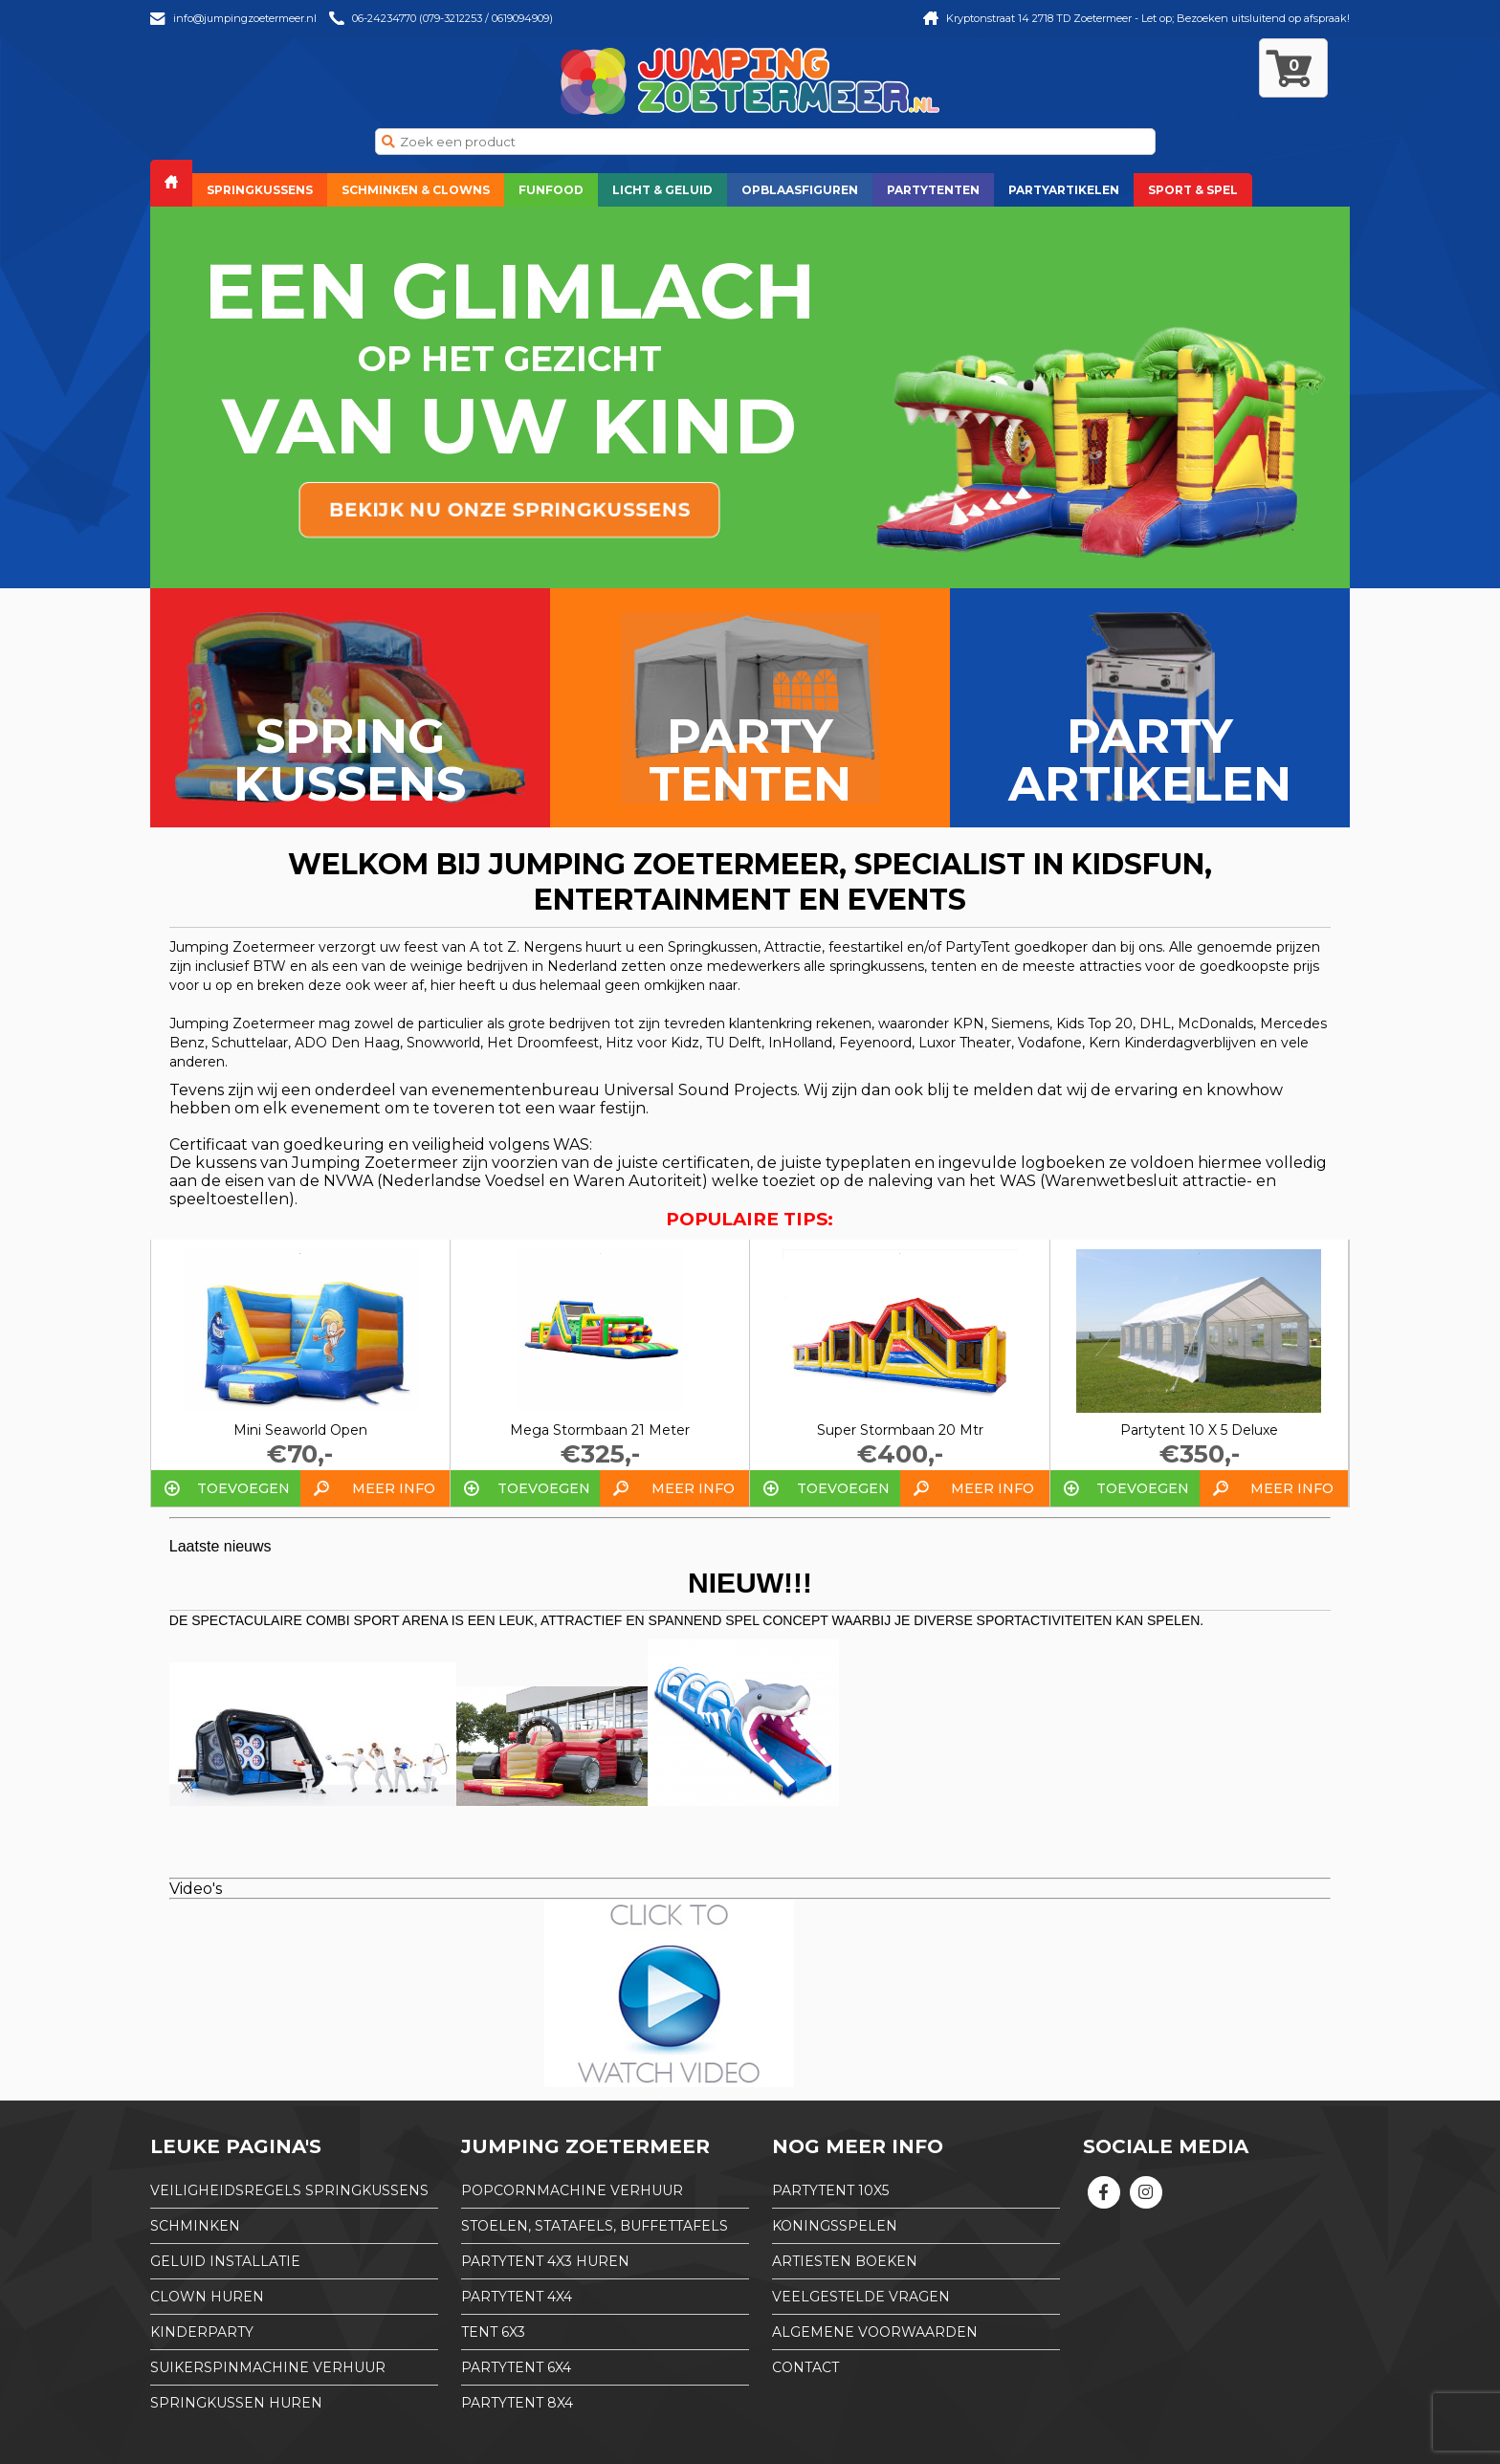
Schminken (195, 2225)
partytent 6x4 (516, 2367)
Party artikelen (1149, 760)
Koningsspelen (834, 2225)
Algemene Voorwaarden (875, 2332)
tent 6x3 (493, 2332)
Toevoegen (243, 1488)
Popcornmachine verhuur (572, 2190)
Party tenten (750, 760)
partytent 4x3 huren (545, 2261)
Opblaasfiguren (799, 190)
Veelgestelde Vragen (861, 2296)
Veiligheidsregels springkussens (289, 2190)
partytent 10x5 (830, 2190)
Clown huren (207, 2296)
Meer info (393, 1488)
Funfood (551, 190)
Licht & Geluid (662, 190)
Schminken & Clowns (416, 190)
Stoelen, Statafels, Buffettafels (594, 2225)
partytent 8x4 (517, 2402)
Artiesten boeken (844, 2261)
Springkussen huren (236, 2402)
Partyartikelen (1063, 190)
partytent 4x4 (516, 2296)
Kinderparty (202, 2332)
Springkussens (260, 190)
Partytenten (933, 190)
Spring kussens (349, 760)
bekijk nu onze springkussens (509, 510)
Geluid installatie (225, 2261)
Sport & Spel (1193, 190)
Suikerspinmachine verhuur (268, 2367)
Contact (805, 2367)
